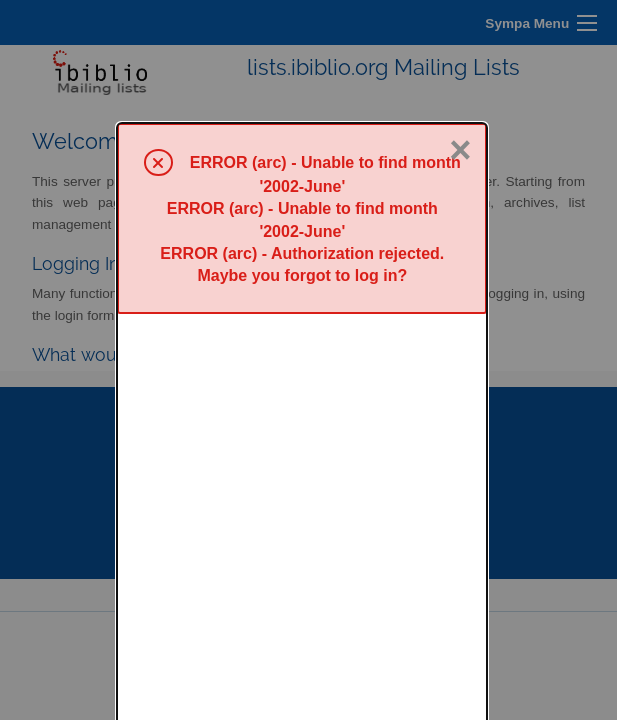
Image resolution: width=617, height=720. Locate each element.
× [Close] (460, 27)
